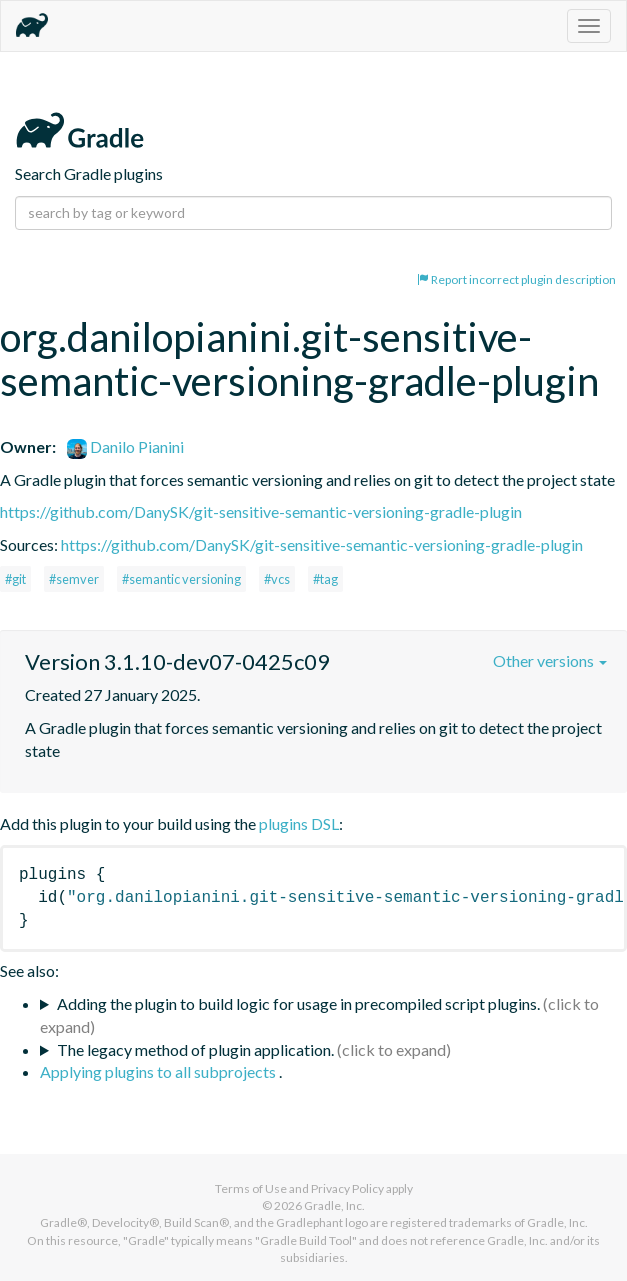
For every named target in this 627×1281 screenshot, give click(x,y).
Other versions (550, 660)
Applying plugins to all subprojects (159, 1071)
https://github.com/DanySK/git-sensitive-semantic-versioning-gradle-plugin (261, 511)
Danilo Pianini (125, 446)
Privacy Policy (347, 1188)
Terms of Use (251, 1188)
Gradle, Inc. (334, 1205)
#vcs (277, 579)
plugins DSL (299, 823)
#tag (325, 579)
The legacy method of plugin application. (195, 1049)
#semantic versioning (181, 579)
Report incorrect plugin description (516, 279)
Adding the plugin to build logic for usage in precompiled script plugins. (298, 1003)
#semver (74, 579)
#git (15, 579)
